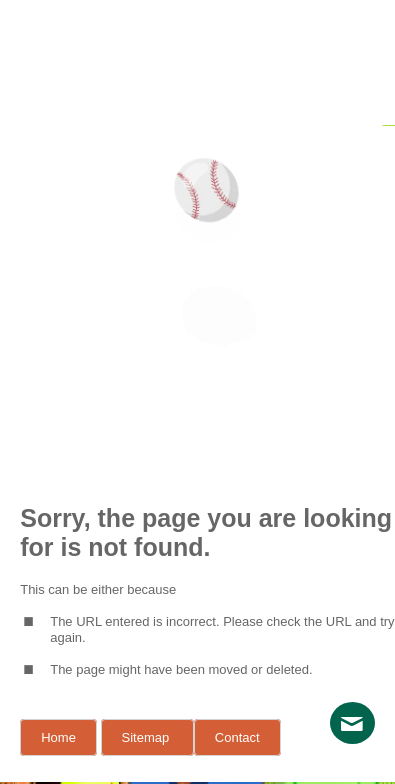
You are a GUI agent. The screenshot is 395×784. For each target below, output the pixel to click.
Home (58, 737)
